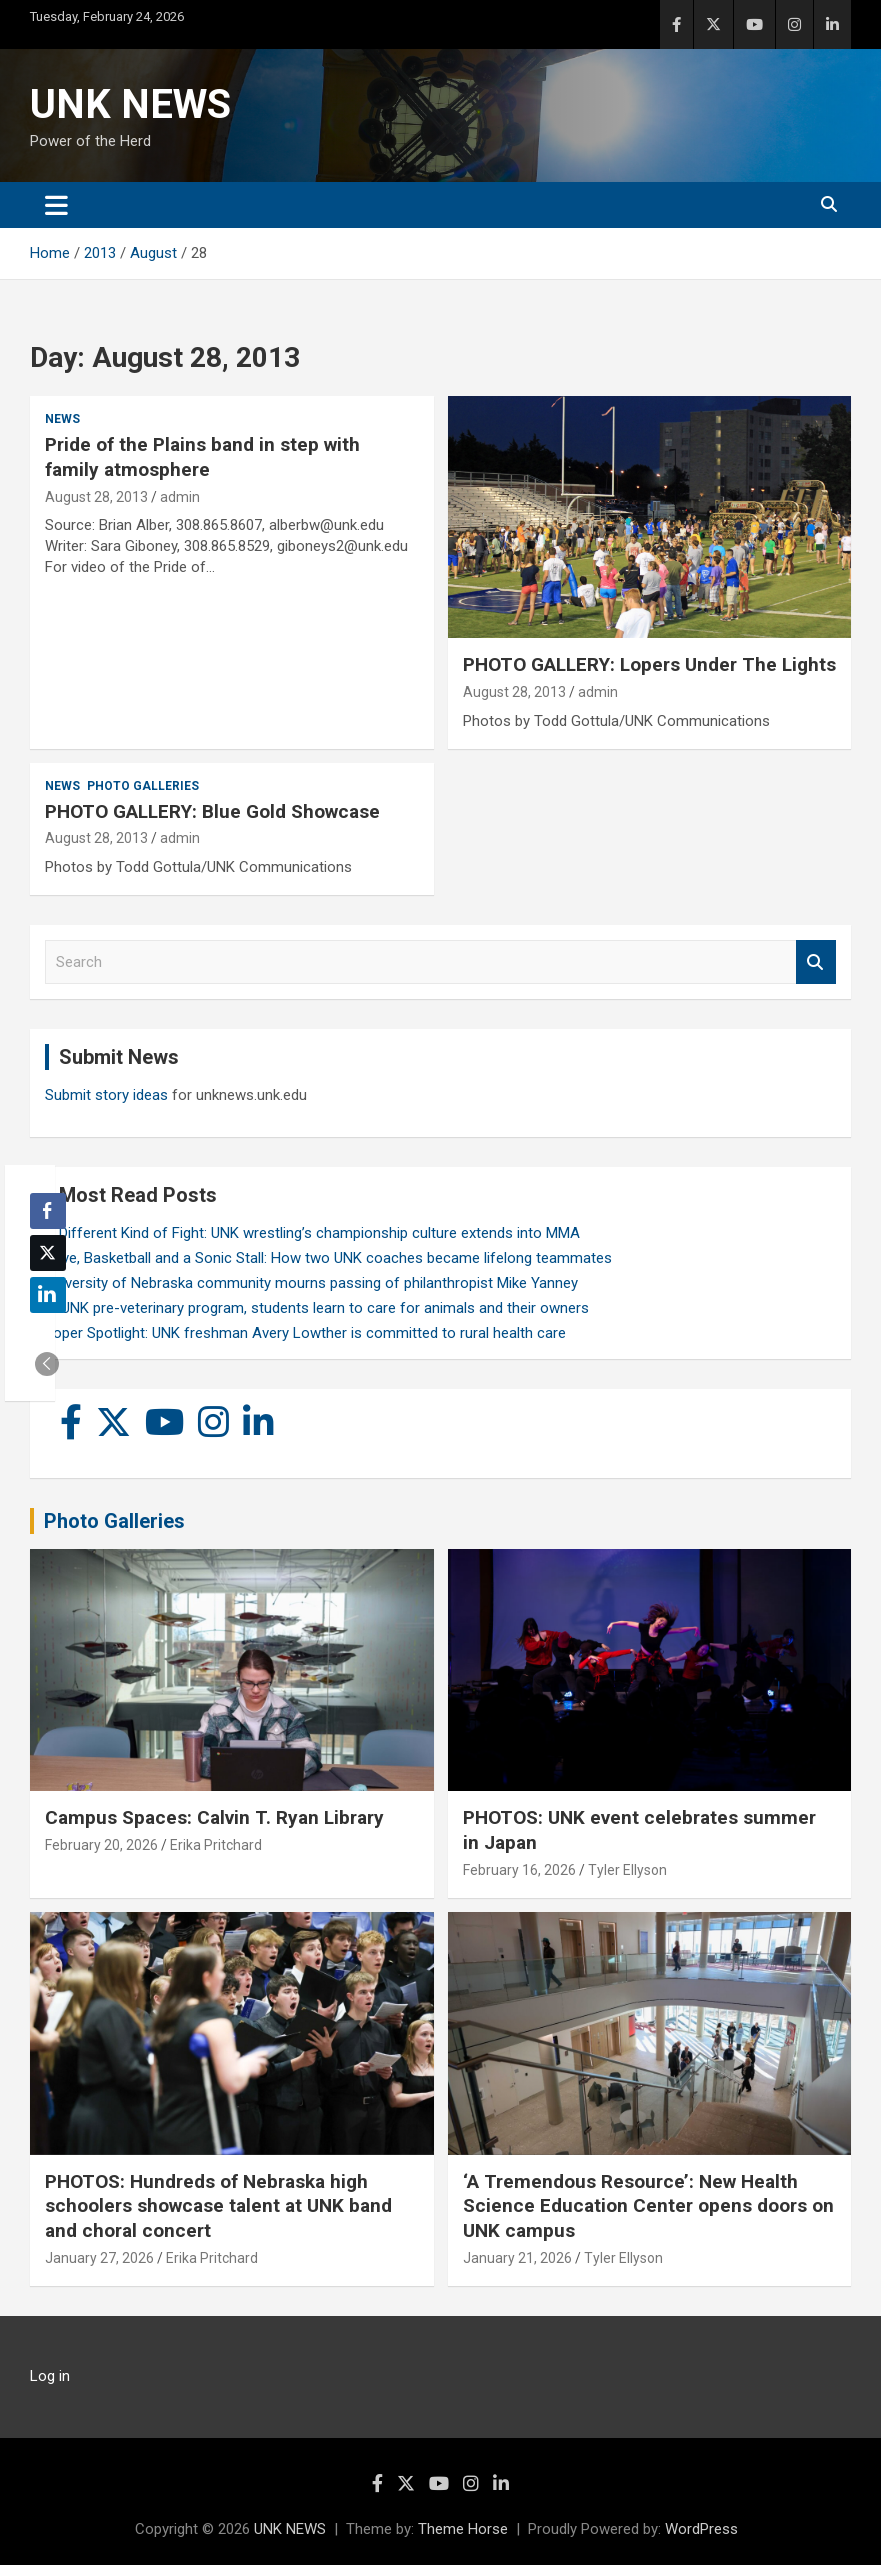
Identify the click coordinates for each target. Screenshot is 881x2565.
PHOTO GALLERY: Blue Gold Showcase (212, 811)
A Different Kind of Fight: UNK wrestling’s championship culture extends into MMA (312, 1233)
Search (816, 962)
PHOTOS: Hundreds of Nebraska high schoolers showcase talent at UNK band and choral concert (218, 2206)
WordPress (701, 2529)
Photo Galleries (143, 786)
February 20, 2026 (101, 1845)
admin (180, 497)
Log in (50, 2376)
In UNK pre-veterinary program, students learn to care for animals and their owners (317, 1308)
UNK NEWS (130, 104)
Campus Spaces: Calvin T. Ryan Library (214, 1817)
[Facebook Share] (48, 1211)
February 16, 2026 (519, 1870)
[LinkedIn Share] (48, 1295)
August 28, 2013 (96, 497)
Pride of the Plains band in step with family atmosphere (202, 457)
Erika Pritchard (216, 1845)
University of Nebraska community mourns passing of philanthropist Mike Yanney (311, 1283)
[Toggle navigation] (56, 205)
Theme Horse (463, 2529)
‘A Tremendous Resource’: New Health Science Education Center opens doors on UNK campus (648, 2206)
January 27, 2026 (99, 2258)
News (62, 419)
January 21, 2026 (517, 2258)
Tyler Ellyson (627, 1870)
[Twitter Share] (48, 1253)
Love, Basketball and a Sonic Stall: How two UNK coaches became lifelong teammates (328, 1258)
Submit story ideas (106, 1095)
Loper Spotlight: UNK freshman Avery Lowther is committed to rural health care (305, 1333)
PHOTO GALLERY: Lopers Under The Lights (649, 664)
